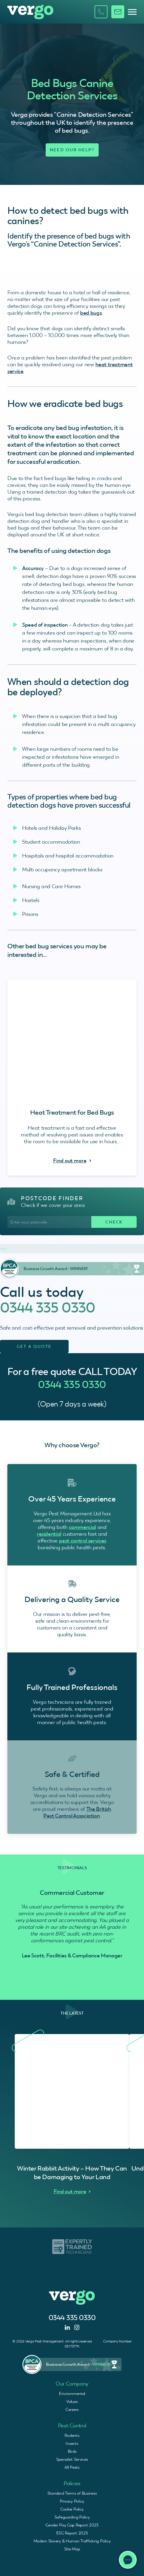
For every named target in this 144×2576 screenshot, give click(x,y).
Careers (72, 2409)
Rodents (71, 2435)
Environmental (72, 2393)
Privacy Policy (72, 2501)
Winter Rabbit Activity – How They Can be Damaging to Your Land (72, 2172)
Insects (72, 2443)
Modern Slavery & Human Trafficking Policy (72, 2541)
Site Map (72, 2549)
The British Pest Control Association (77, 1812)
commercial (82, 1527)
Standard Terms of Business (72, 2493)
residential (49, 1533)
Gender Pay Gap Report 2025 (72, 2525)
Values (71, 2401)
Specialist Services (72, 2459)
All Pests (71, 2467)
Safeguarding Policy (72, 2517)
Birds (72, 2451)
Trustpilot (3, 1249)
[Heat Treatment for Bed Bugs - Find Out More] (72, 1078)
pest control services (82, 1540)
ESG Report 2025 (72, 2533)
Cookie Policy (72, 2509)
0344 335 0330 (47, 1307)
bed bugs (91, 312)
